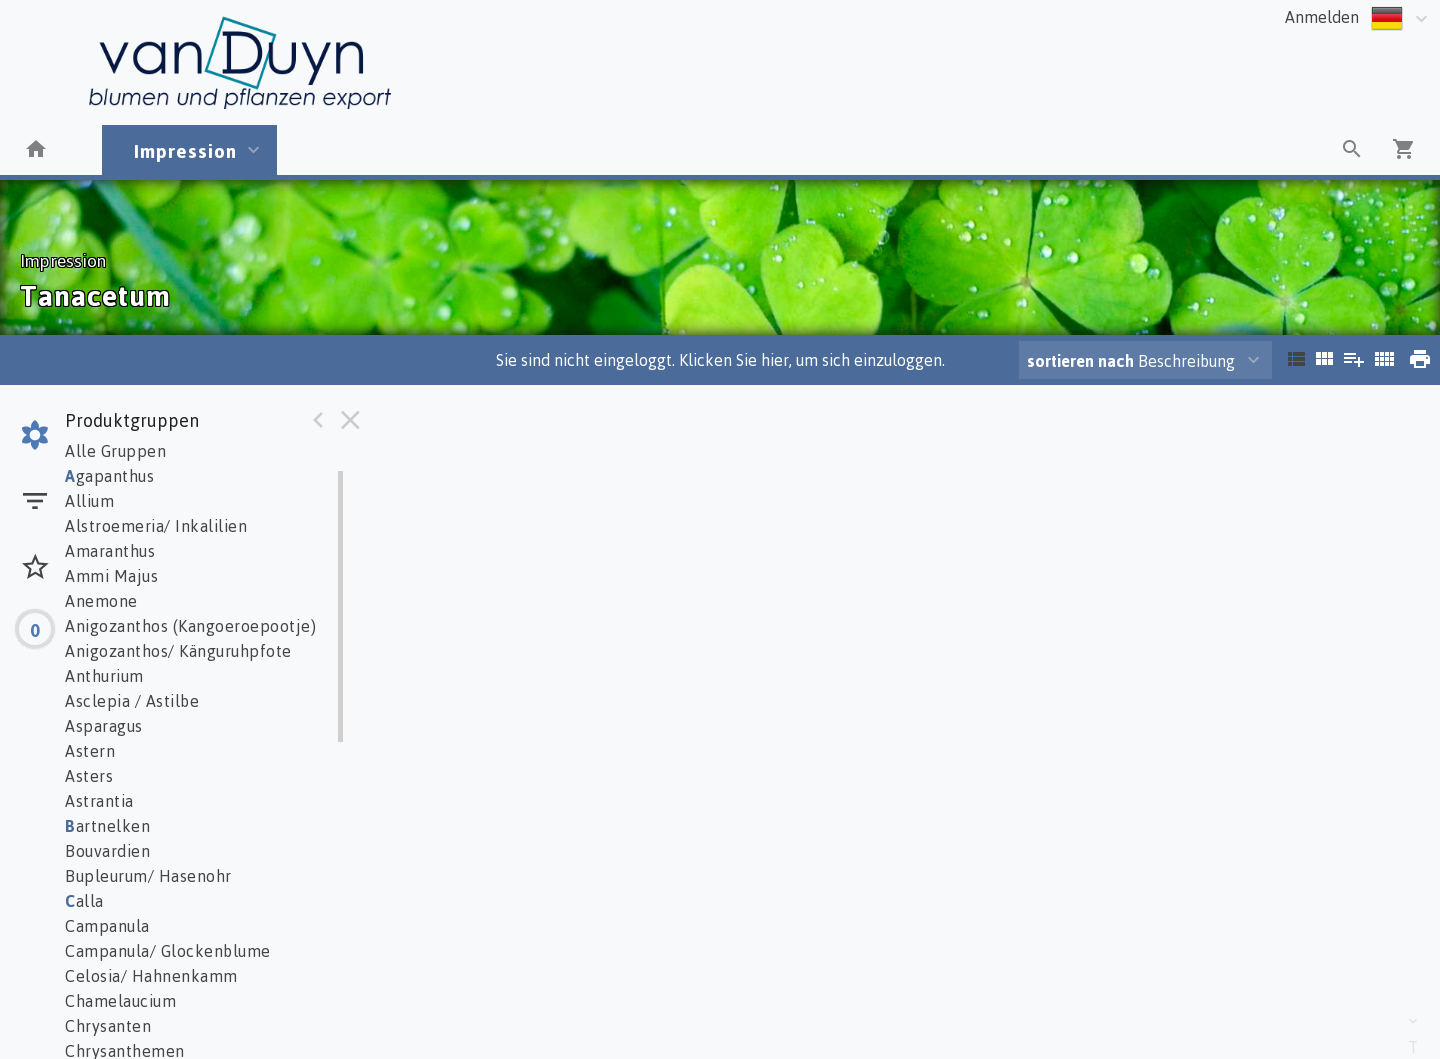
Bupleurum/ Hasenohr (148, 876)
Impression (185, 150)
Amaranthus (110, 551)
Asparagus (104, 726)
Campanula (107, 926)
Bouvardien (107, 851)
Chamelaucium (120, 1001)
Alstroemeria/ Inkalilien (156, 526)
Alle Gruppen (115, 451)
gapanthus (109, 476)
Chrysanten (108, 1026)
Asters (89, 776)
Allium (89, 501)
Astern (90, 751)
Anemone (101, 601)
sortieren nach (1082, 361)
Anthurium (104, 676)
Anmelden (1322, 17)
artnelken (107, 826)
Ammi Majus (111, 576)
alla (84, 901)
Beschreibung (1131, 361)
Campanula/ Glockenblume (168, 951)
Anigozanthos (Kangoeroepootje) (190, 626)
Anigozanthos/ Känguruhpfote (178, 651)
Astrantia (99, 801)
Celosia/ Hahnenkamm (151, 976)
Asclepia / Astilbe (132, 701)
